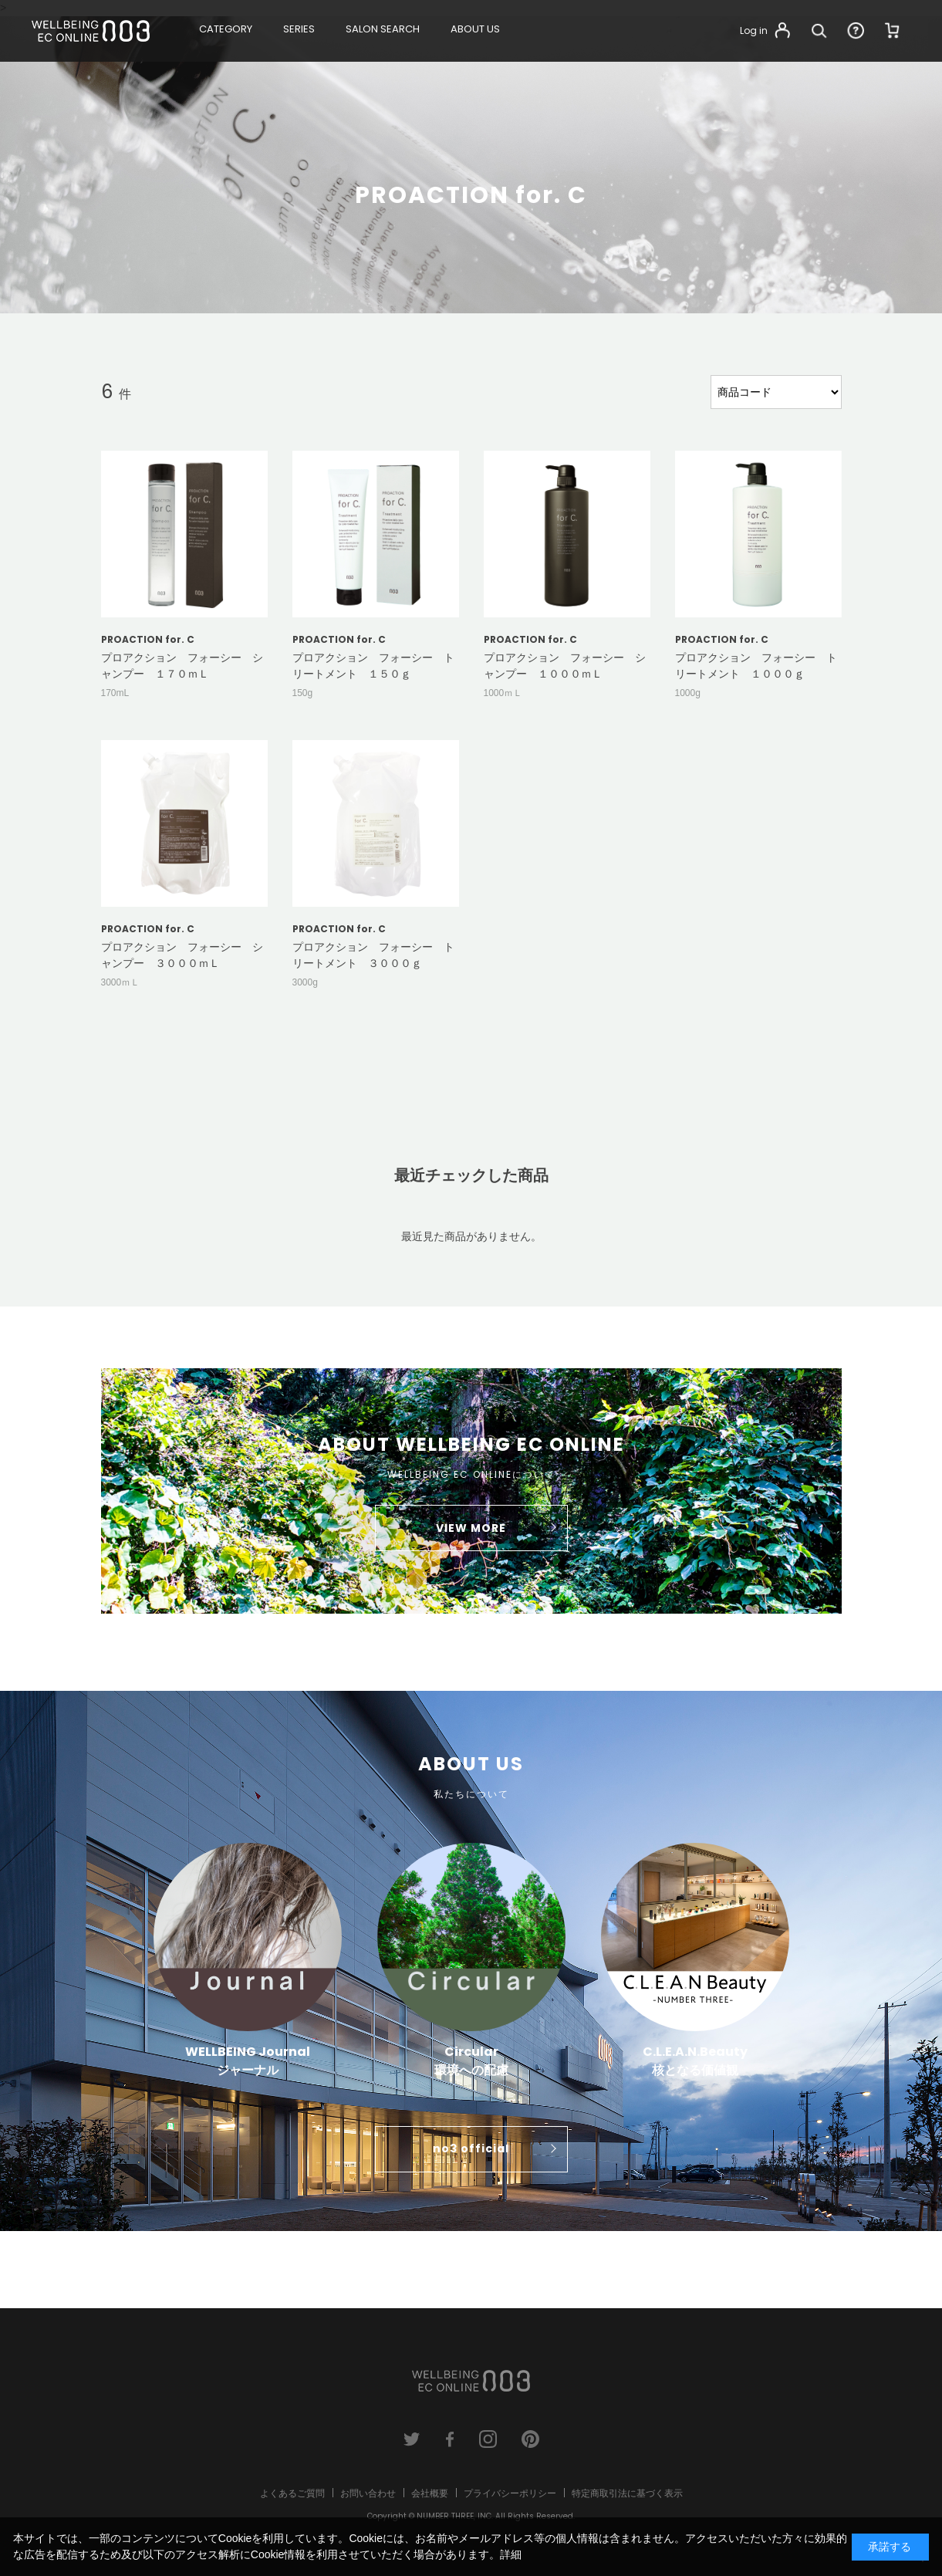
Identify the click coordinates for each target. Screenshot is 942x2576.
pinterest (530, 2439)
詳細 (511, 2554)
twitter (412, 2439)
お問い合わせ (368, 2493)
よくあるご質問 (292, 2493)
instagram (488, 2439)
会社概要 (429, 2493)
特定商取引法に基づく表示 (627, 2493)
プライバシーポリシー (510, 2493)
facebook (450, 2439)
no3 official (471, 2148)
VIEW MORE (471, 1528)
